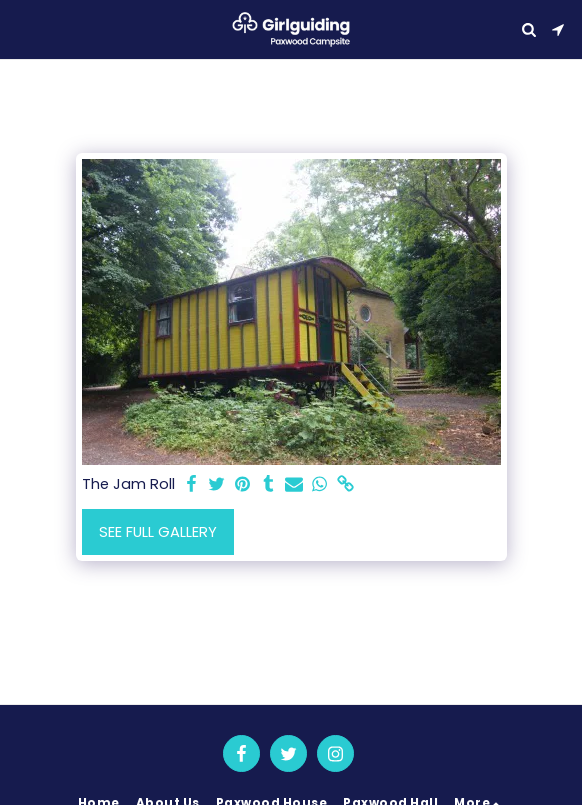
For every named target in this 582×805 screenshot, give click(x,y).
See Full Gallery (158, 532)
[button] (22, 29)
